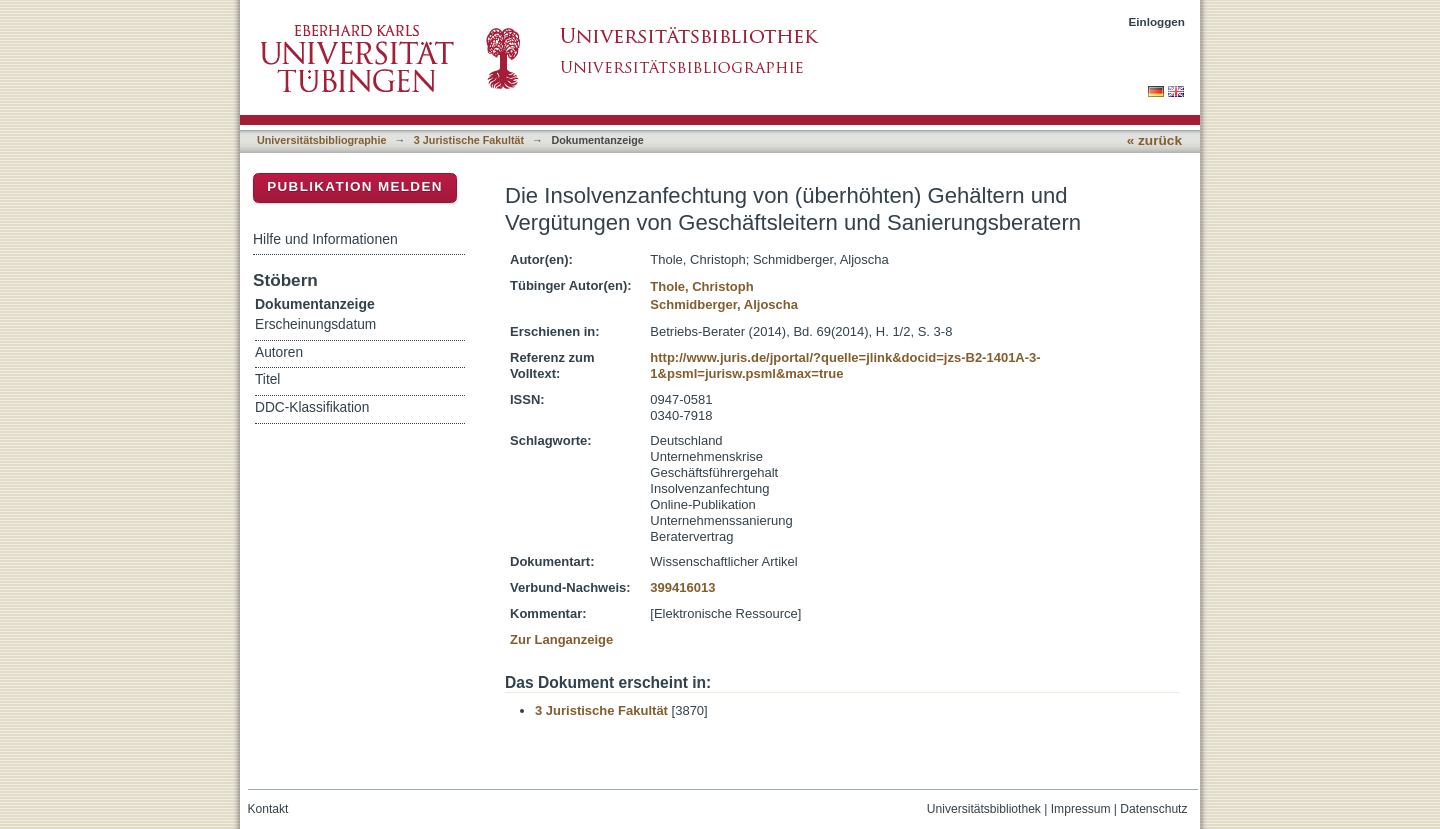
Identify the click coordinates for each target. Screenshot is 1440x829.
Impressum (1081, 809)
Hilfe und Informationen (325, 239)
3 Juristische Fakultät (469, 140)
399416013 (682, 587)
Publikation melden (355, 186)
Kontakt (268, 809)
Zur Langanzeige (561, 639)
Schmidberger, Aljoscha (724, 304)
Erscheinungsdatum (315, 324)
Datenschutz (1153, 809)
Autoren (279, 352)
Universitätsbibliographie (321, 140)
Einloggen (1157, 21)
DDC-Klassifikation (312, 407)
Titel (267, 379)
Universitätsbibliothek (984, 809)
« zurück (1154, 140)
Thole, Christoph (701, 286)
